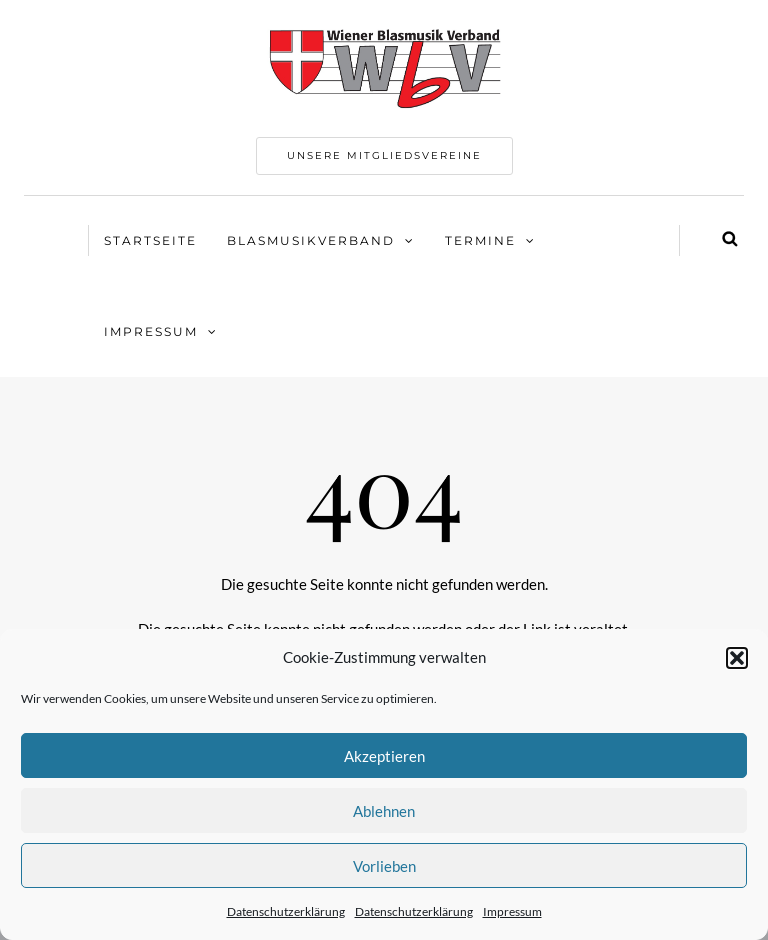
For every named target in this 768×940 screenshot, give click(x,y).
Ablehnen (384, 811)
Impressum (512, 911)
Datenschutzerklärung (286, 911)
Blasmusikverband (311, 240)
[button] (737, 658)
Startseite (150, 240)
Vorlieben (384, 866)
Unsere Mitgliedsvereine (384, 155)
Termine (480, 240)
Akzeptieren (384, 756)
